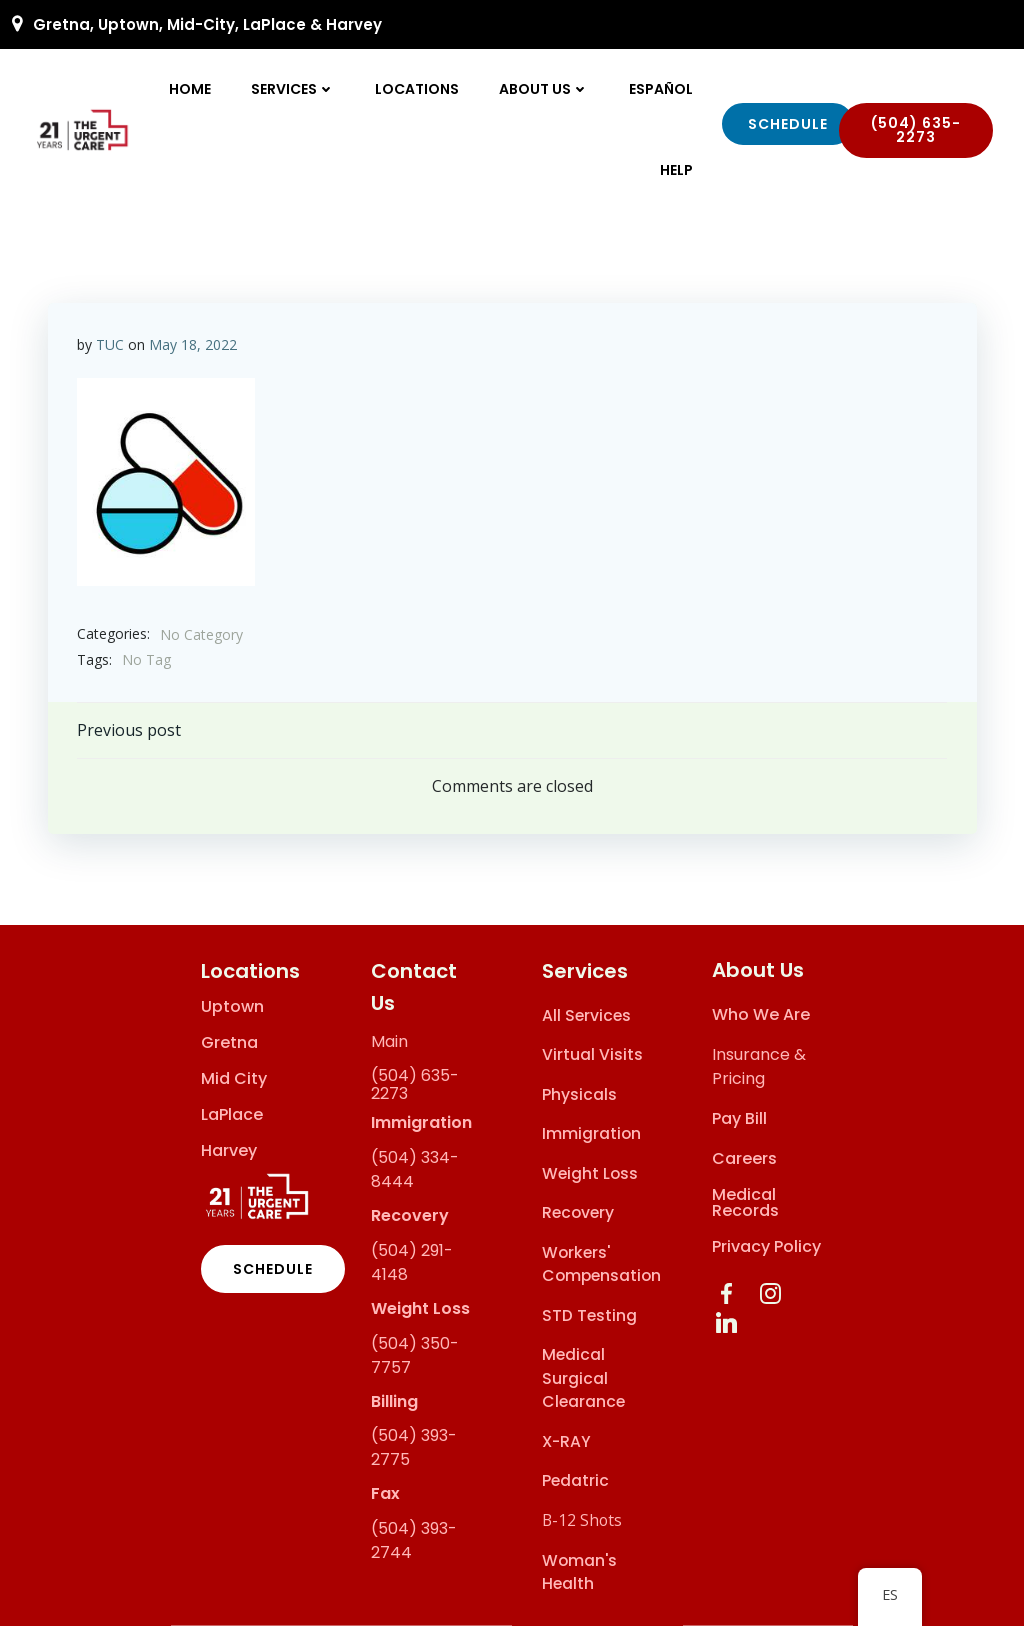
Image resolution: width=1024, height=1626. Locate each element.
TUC (110, 343)
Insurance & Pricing (760, 1067)
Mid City (234, 1079)
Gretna (229, 1043)
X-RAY (566, 1441)
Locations (418, 89)
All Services (586, 1015)
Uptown (232, 1007)
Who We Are (762, 1015)
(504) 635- (415, 1076)
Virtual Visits (592, 1055)
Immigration (591, 1134)
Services (294, 89)
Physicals (579, 1094)
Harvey (229, 1151)
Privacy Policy (767, 1247)
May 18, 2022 (193, 343)
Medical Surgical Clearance (583, 1379)
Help (677, 170)
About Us (545, 89)
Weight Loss (590, 1173)
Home (191, 89)
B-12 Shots (582, 1520)
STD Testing (589, 1315)
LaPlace (232, 1115)
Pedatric (575, 1481)
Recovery (578, 1213)
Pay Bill (740, 1119)
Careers (745, 1159)
